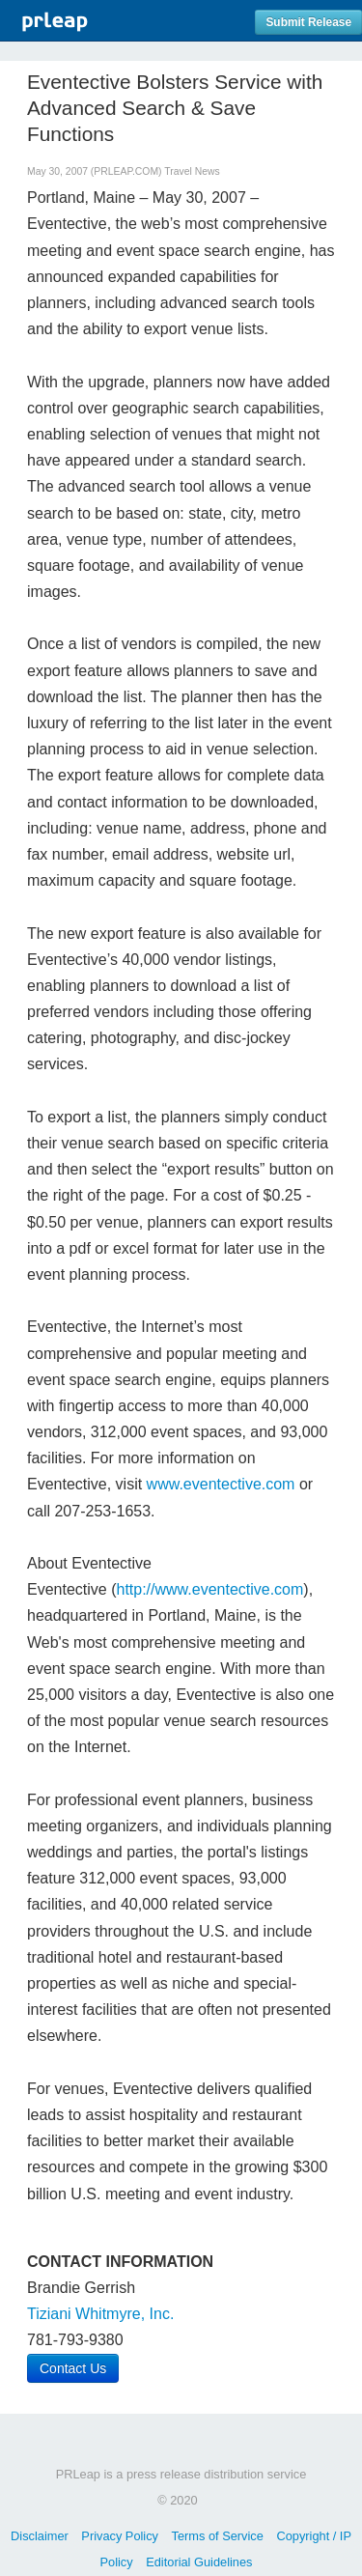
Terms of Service (218, 2536)
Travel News (191, 171)
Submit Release (308, 22)
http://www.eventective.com (209, 1589)
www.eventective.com (221, 1484)
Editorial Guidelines (199, 2562)
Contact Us (73, 2368)
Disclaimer (40, 2536)
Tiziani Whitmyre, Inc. (100, 2314)
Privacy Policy (119, 2536)
